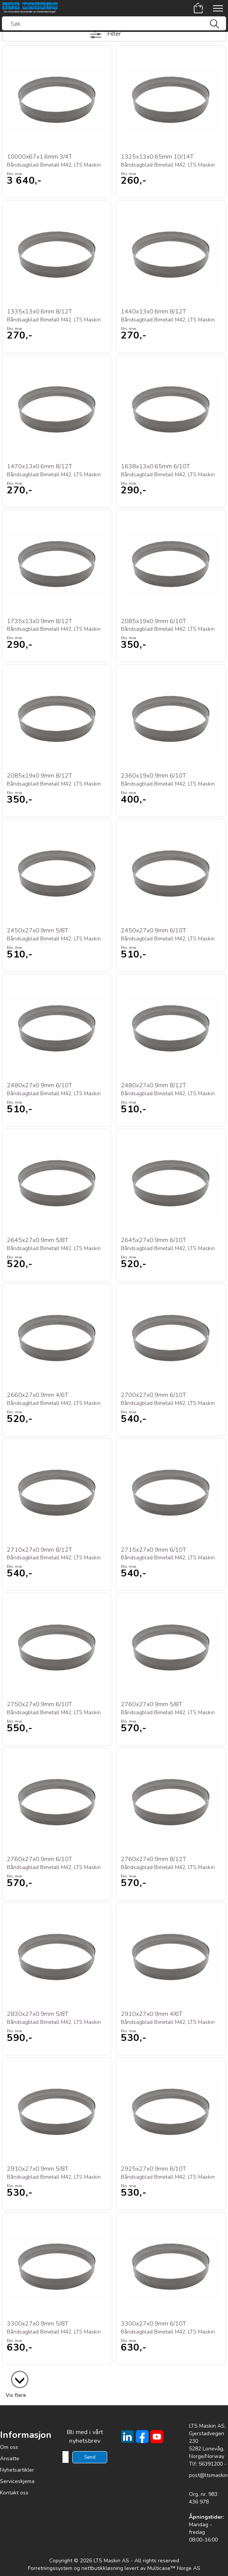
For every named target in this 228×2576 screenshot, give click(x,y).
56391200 (210, 2463)
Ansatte (9, 2458)
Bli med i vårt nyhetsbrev (85, 2436)
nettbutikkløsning (102, 2568)
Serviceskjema (17, 2481)
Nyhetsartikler (17, 2470)
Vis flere (16, 2395)
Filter (114, 34)
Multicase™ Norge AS (173, 2568)
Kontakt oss (14, 2492)
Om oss (9, 2447)
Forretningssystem (50, 2568)
